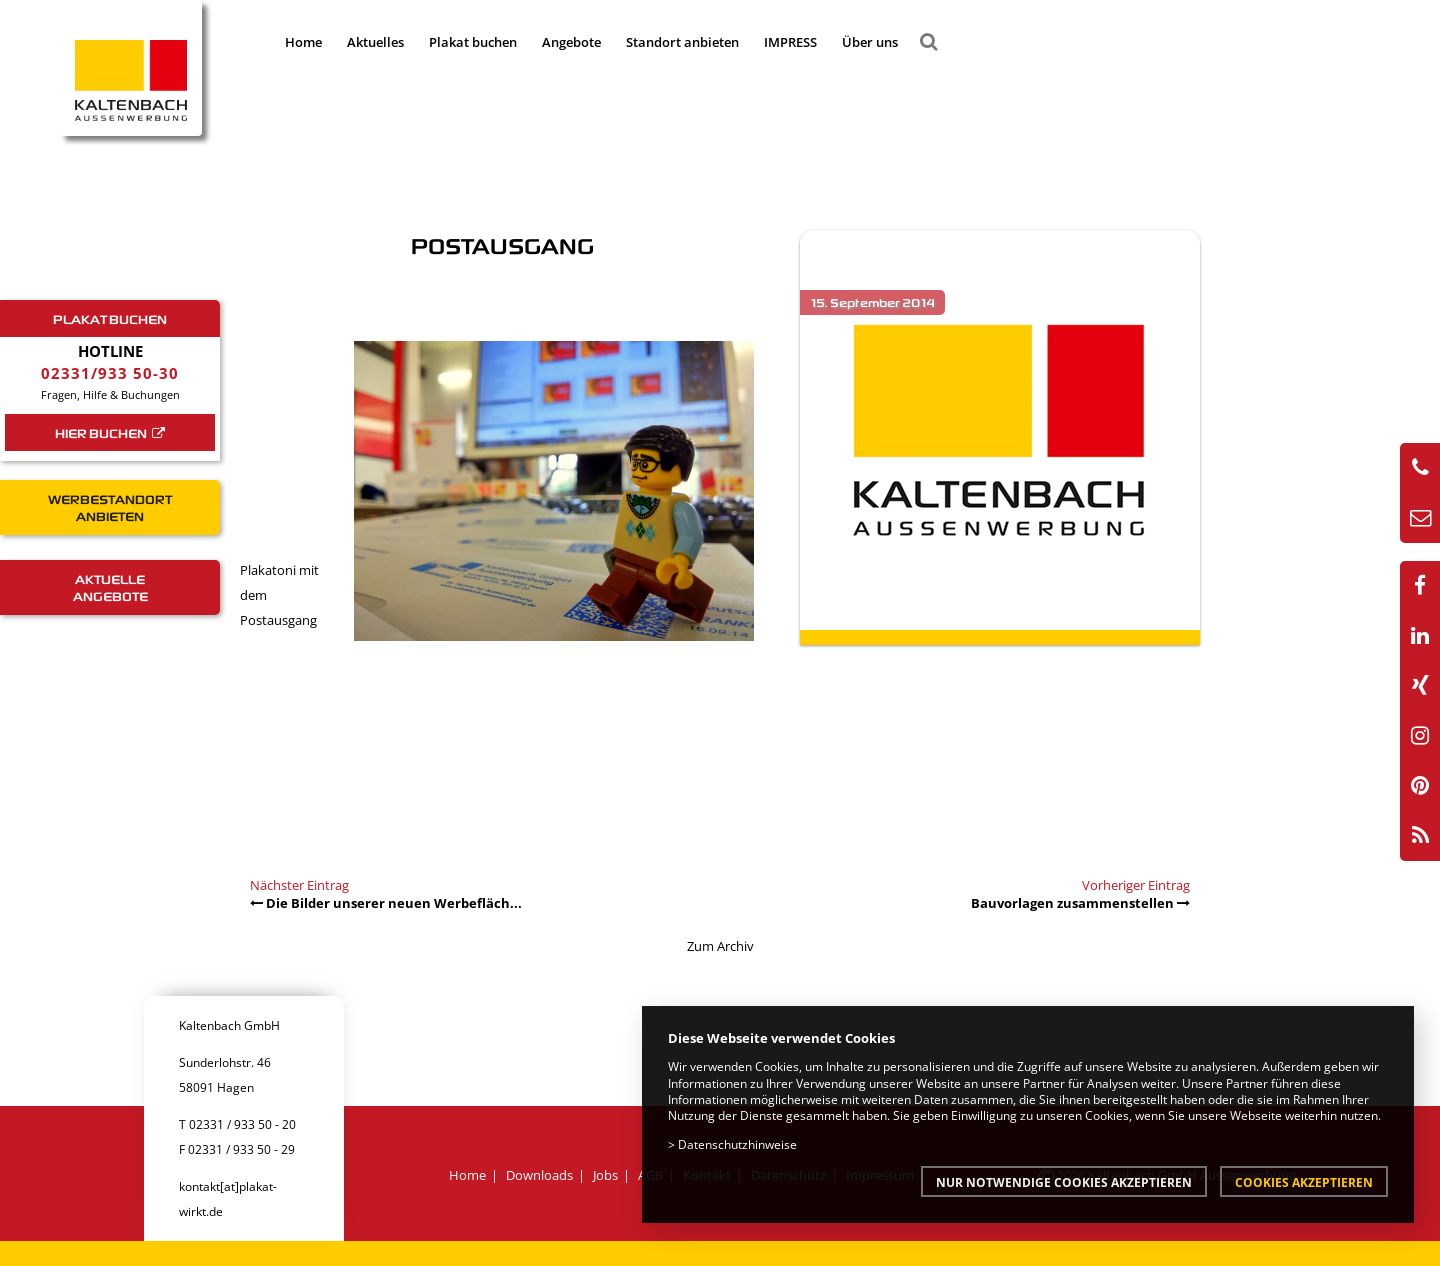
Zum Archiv (720, 946)
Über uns (870, 42)
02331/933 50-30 (110, 373)
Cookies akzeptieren (1304, 1182)
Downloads (539, 1175)
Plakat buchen (473, 42)
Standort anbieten (682, 42)
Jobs (605, 1175)
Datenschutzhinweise (737, 1144)
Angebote (571, 42)
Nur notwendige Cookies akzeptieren (1064, 1182)
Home (303, 42)
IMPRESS (790, 42)
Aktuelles (375, 42)
